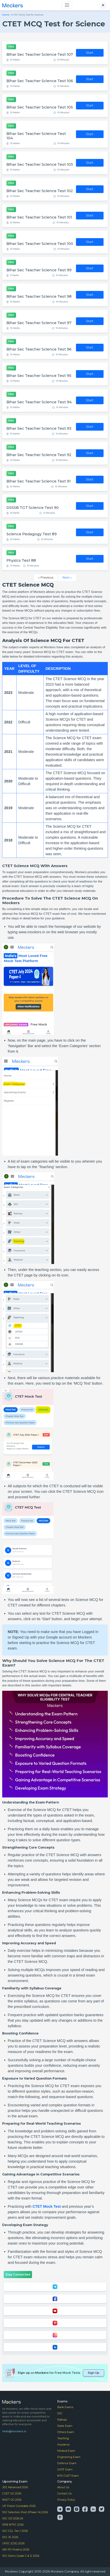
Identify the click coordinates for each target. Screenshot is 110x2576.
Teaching (63, 2438)
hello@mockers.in (14, 2431)
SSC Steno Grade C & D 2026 (20, 2555)
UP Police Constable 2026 (19, 2506)
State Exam (64, 2426)
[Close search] (103, 5)
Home (5, 14)
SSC (59, 2413)
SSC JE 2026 (10, 2537)
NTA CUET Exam (68, 2475)
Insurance (63, 2444)
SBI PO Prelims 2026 (15, 2549)
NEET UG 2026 (11, 2499)
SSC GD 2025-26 (12, 2518)
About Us (63, 2487)
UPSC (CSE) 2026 (13, 2543)
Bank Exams (65, 2407)
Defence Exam (67, 2463)
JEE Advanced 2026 (15, 2487)
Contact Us (64, 2493)
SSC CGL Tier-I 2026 (15, 2531)
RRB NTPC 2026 (13, 2524)
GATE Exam (64, 2469)
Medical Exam (66, 2450)
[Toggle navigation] (67, 5)
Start (89, 52)
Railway (62, 2419)
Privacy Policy (66, 2499)
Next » (67, 577)
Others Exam (65, 2432)
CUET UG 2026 (11, 2493)
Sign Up (93, 2373)
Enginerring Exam (68, 2457)
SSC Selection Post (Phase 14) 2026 (25, 2512)
